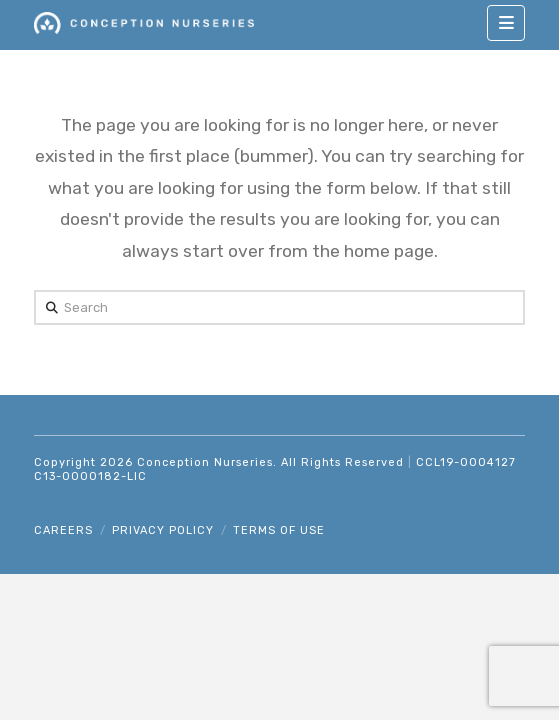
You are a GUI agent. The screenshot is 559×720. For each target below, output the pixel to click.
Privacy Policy (163, 530)
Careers (63, 530)
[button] (506, 23)
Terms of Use (279, 530)
